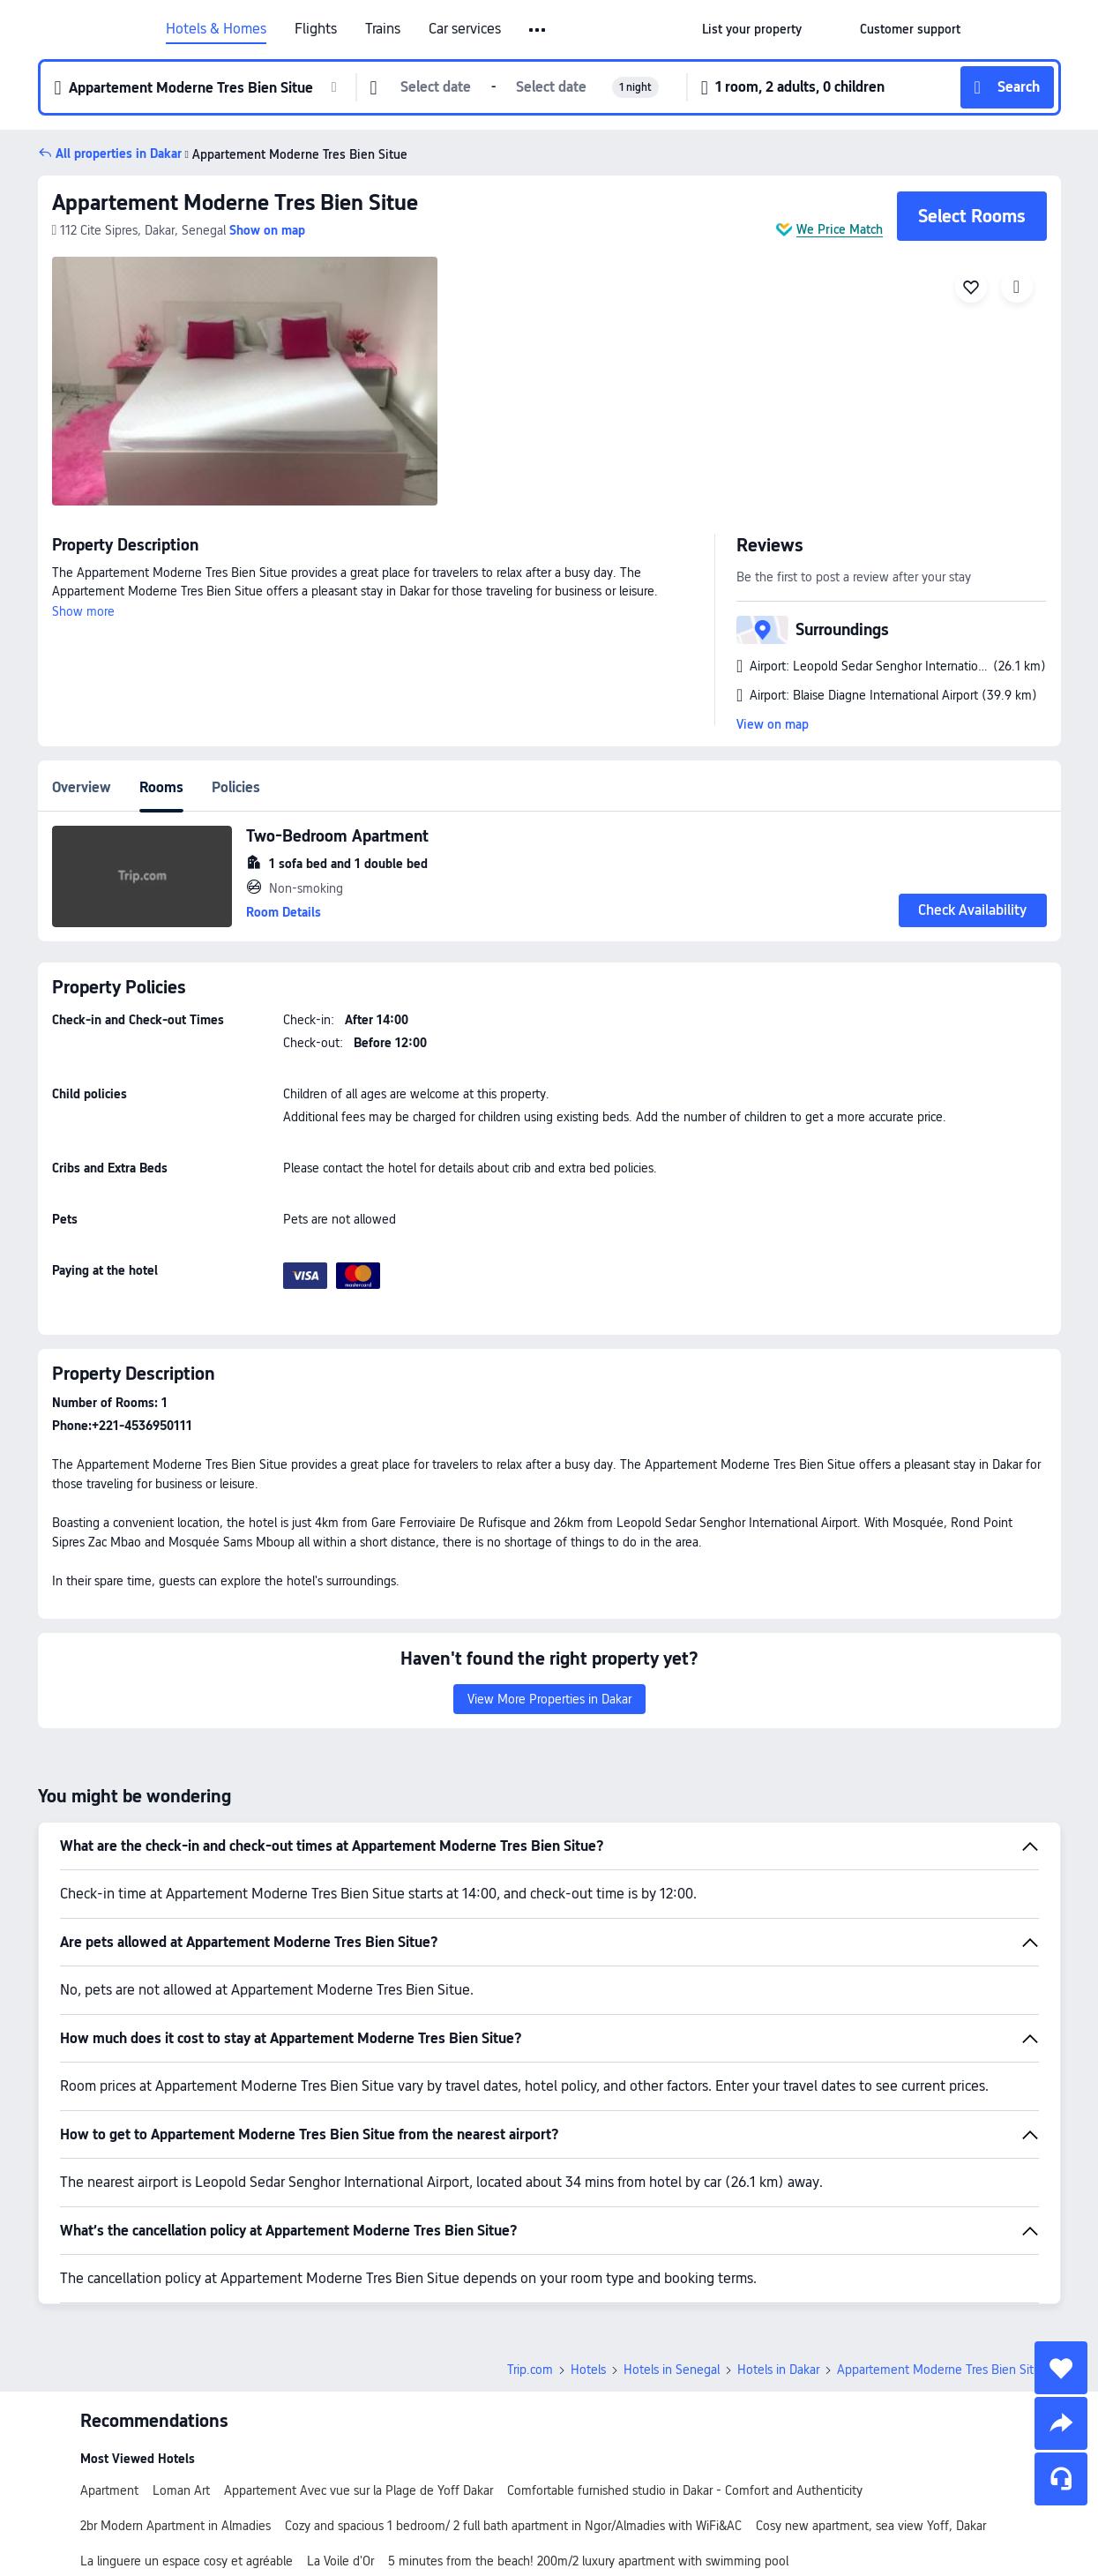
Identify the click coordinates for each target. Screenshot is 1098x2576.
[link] (752, 29)
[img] (245, 381)
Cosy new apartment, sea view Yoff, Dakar (871, 2526)
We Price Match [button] (839, 229)
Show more (83, 611)
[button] (538, 30)
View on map (772, 724)
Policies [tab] (236, 787)
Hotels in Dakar (778, 2370)
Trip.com (530, 2370)
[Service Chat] (1061, 2478)
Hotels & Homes (216, 29)
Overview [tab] (81, 787)
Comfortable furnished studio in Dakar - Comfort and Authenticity (685, 2490)
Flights (316, 29)
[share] (1061, 2423)
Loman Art (181, 2490)
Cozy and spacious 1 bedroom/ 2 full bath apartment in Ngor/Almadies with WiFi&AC (513, 2526)
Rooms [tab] (161, 787)
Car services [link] (465, 29)
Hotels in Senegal (672, 2370)
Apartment (109, 2490)
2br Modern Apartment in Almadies (175, 2526)
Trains (382, 29)
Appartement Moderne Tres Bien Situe (294, 154)
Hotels (588, 2370)
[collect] (1061, 2367)
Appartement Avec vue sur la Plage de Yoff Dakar (358, 2490)
